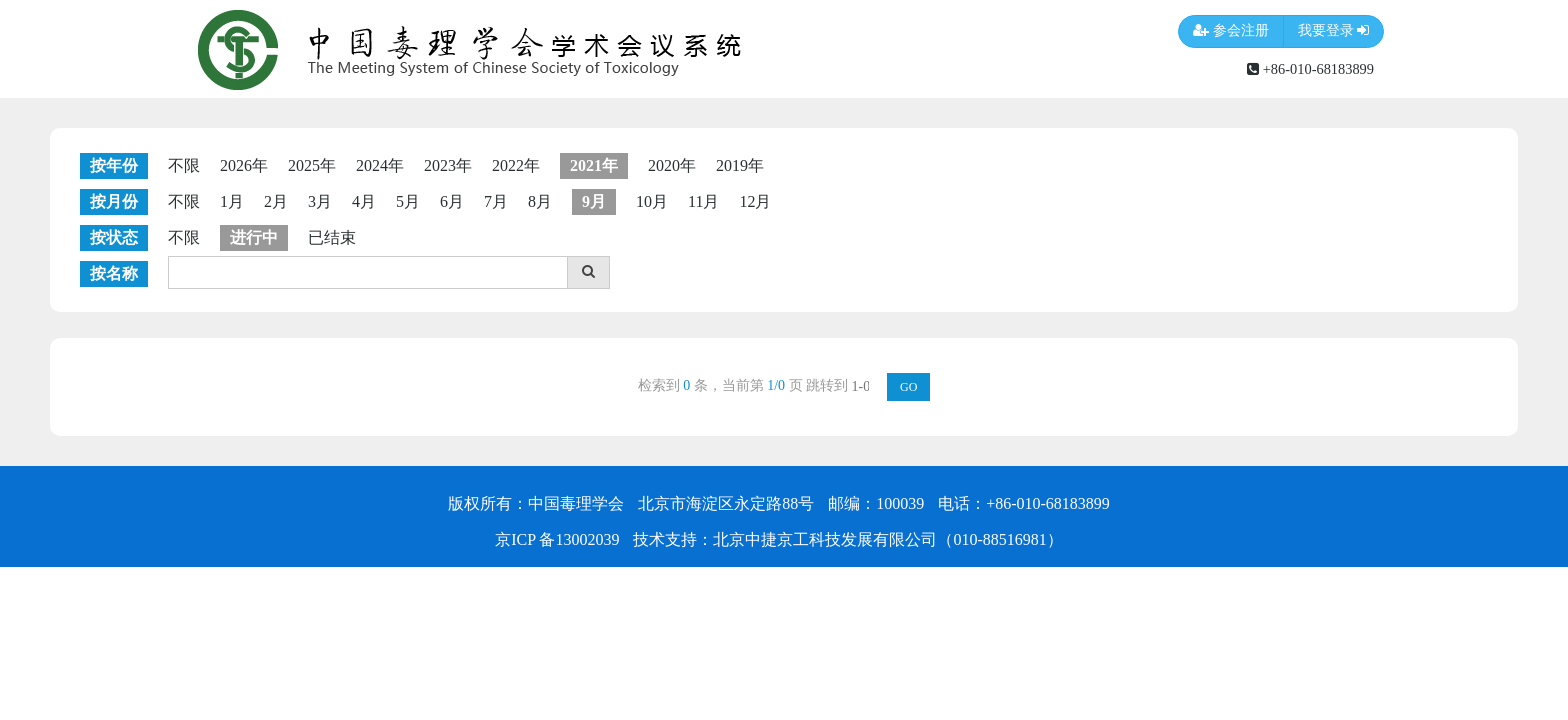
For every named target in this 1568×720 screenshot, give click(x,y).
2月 (276, 201)
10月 (652, 201)
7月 (496, 201)
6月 (452, 201)
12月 (755, 201)
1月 (232, 201)
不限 (184, 165)
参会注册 (1231, 31)
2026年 (244, 165)
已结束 (332, 237)
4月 (364, 201)
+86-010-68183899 (1310, 69)
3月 (320, 201)
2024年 (380, 165)
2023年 (448, 165)
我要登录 (1334, 31)
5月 (408, 201)
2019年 (740, 165)
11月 (703, 201)
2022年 (516, 165)
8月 (540, 201)
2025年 (312, 165)
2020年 (672, 165)
